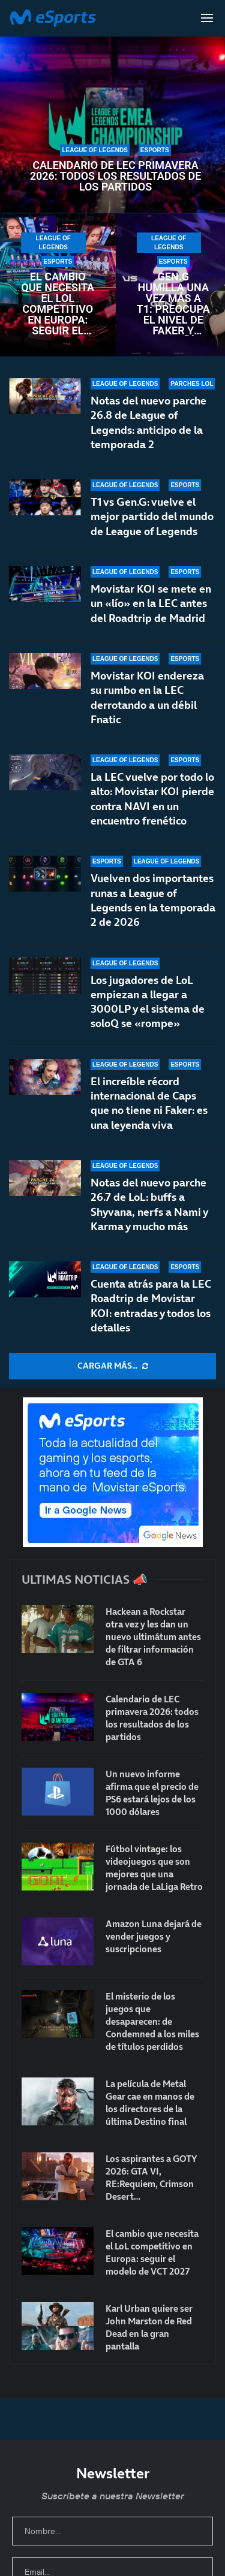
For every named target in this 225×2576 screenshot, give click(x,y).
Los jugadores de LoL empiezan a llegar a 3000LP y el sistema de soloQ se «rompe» (148, 1016)
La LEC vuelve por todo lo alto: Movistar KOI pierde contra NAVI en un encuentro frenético (152, 798)
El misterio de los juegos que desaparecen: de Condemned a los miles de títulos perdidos (152, 2021)
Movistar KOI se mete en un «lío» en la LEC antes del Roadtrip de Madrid (151, 603)
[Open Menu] (207, 18)
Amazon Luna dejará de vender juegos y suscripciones (154, 1936)
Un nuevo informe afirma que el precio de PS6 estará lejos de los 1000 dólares (152, 1793)
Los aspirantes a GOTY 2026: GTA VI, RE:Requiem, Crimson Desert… (151, 2177)
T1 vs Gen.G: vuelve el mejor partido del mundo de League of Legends (152, 516)
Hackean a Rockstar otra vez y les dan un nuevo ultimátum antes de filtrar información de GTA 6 (153, 1636)
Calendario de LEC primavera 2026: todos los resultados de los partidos (116, 176)
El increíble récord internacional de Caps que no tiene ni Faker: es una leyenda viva (149, 1108)
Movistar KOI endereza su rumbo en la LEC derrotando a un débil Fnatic (147, 697)
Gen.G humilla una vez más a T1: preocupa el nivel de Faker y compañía (173, 303)
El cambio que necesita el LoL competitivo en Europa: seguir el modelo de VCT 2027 (57, 303)
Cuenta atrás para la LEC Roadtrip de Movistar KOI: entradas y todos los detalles (151, 1305)
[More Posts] (112, 1366)
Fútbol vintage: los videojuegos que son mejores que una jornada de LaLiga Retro (154, 1868)
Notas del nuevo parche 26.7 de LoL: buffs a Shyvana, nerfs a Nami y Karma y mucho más (149, 1216)
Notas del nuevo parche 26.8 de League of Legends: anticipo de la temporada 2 (148, 422)
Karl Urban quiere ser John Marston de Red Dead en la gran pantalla (149, 2327)
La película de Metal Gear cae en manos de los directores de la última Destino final (150, 2102)
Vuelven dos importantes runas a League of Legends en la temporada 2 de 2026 (153, 904)
